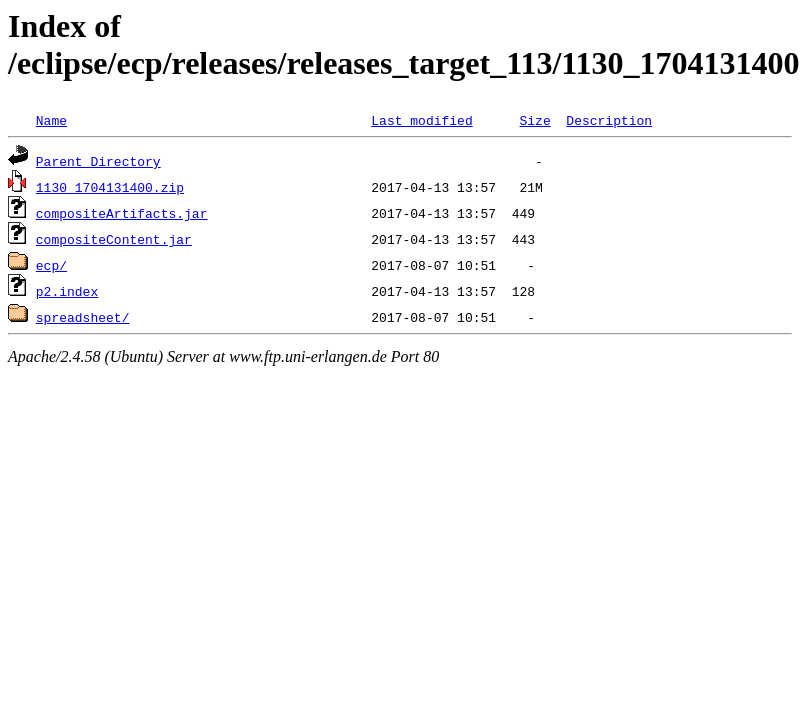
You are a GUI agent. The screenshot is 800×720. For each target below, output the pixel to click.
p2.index (67, 291)
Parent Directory (98, 161)
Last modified (421, 120)
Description (609, 120)
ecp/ (51, 265)
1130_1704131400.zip (110, 187)
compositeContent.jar (114, 239)
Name (51, 120)
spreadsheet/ (83, 317)
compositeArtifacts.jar (122, 213)
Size (534, 120)
